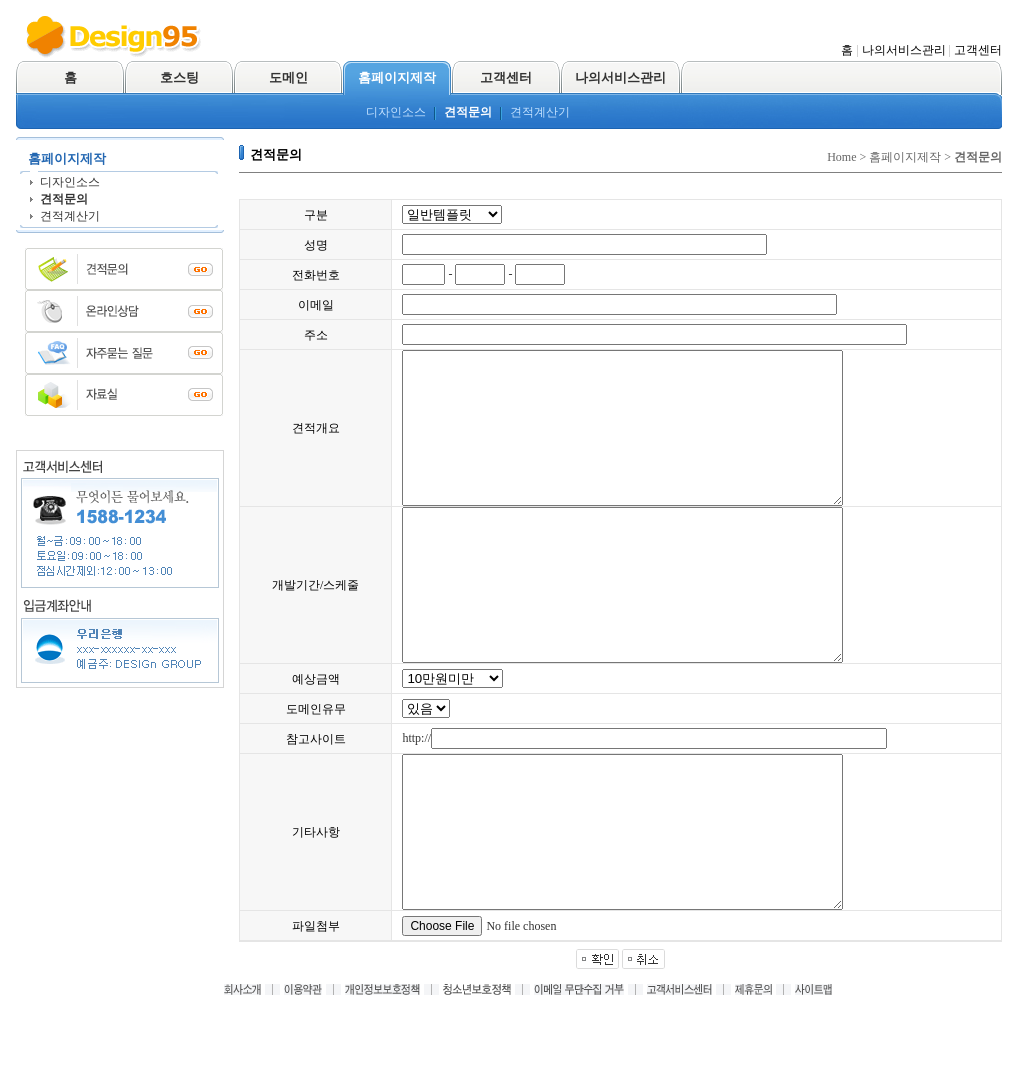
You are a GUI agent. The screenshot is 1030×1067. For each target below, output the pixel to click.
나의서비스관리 (904, 50)
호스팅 (179, 77)
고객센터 (978, 50)
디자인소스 (396, 112)
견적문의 (468, 112)
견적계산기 (540, 112)
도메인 (288, 77)
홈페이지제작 (397, 77)
